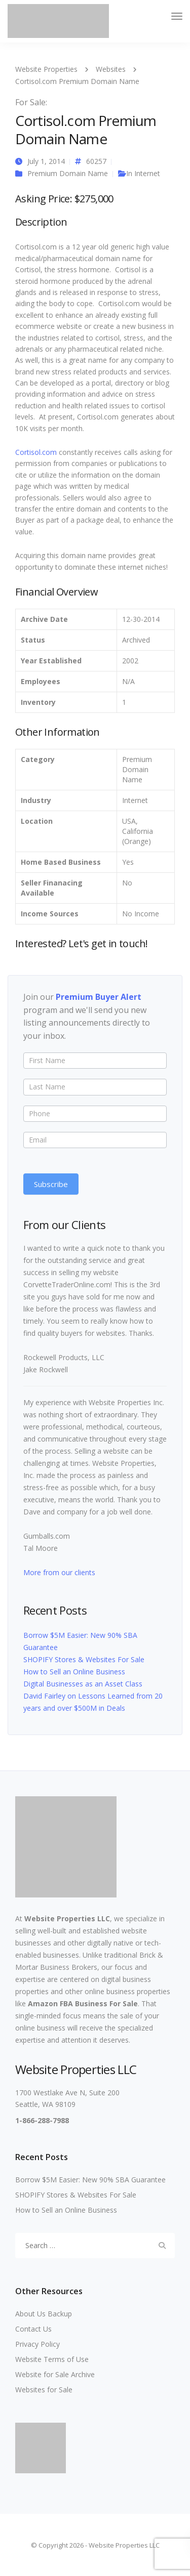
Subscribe (51, 1184)
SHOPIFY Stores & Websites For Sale (83, 1659)
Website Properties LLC (67, 1918)
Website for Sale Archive (55, 2374)
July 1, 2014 (46, 161)
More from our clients (59, 1572)
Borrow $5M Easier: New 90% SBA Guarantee (90, 2179)
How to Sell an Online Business (74, 1671)
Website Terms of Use (52, 2359)
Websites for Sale (43, 2389)
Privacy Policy (37, 2344)
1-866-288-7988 (42, 2120)
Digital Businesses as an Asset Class (82, 1683)
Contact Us (33, 2329)
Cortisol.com (36, 452)
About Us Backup (43, 2313)
